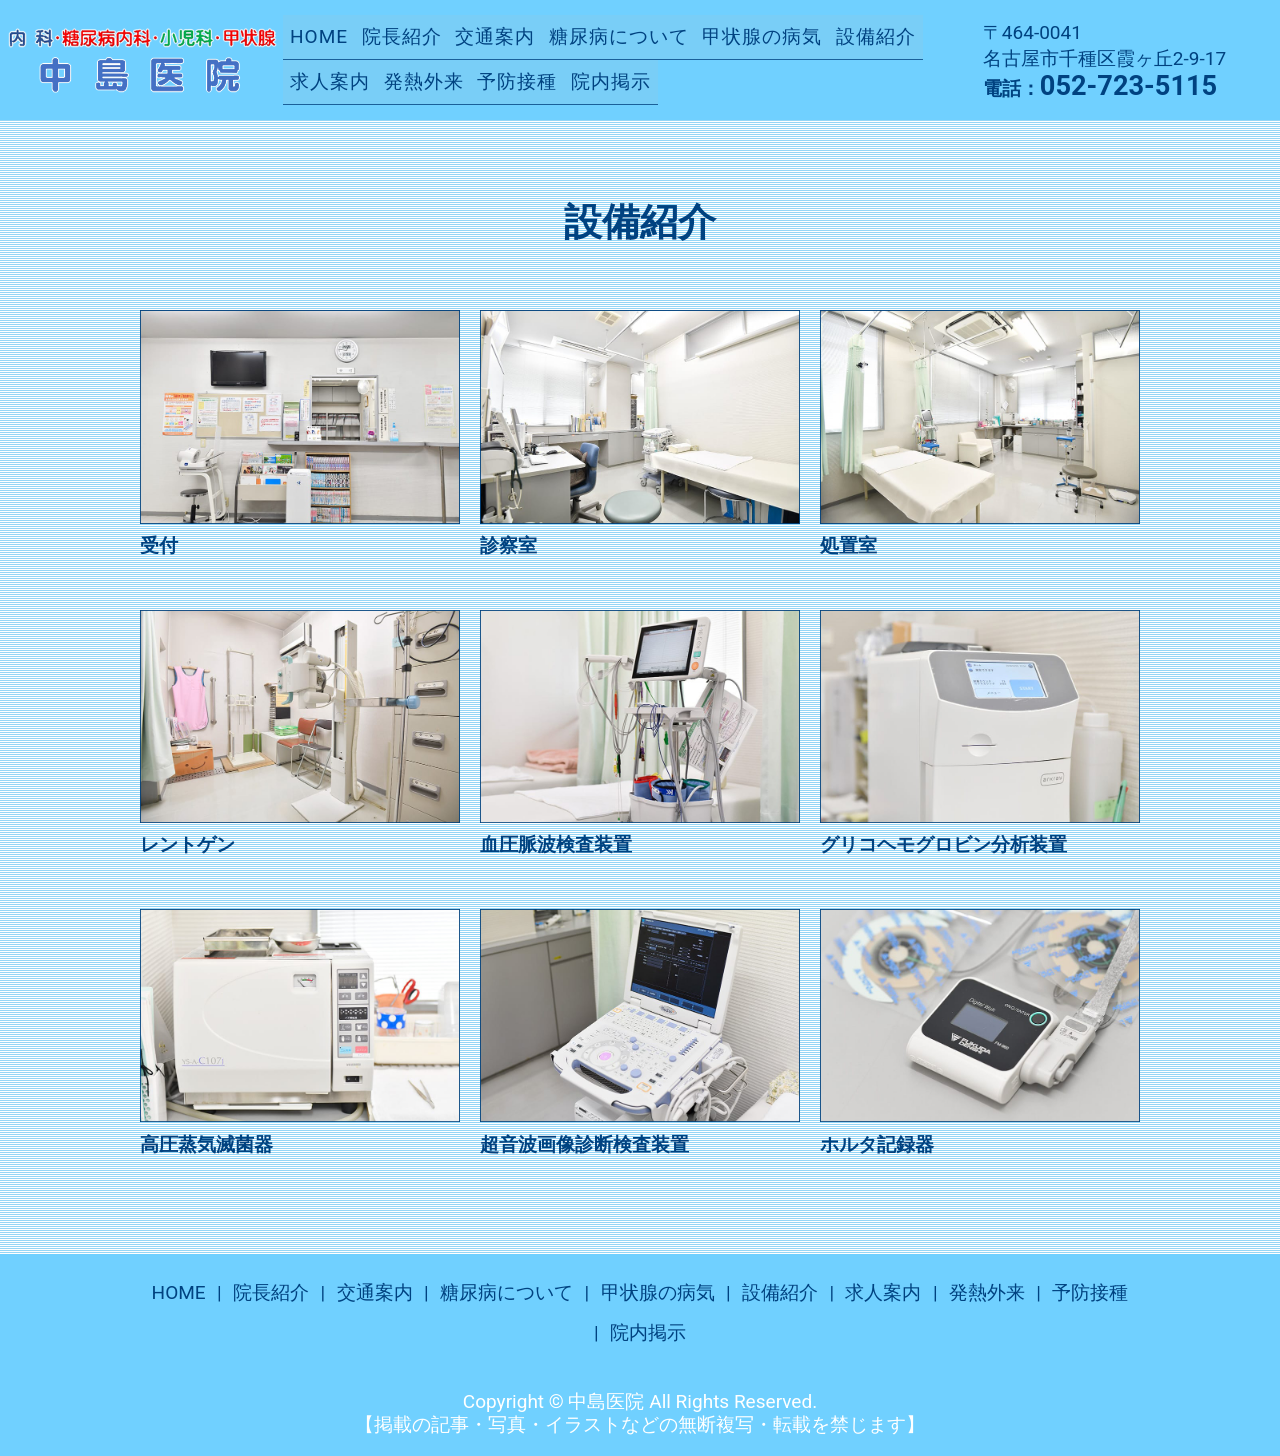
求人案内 (330, 80)
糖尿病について (619, 36)
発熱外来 (424, 80)
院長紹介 (402, 36)
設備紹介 (876, 36)
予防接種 (517, 80)
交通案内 (495, 36)
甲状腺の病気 (762, 36)
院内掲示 (611, 80)
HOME (319, 36)
